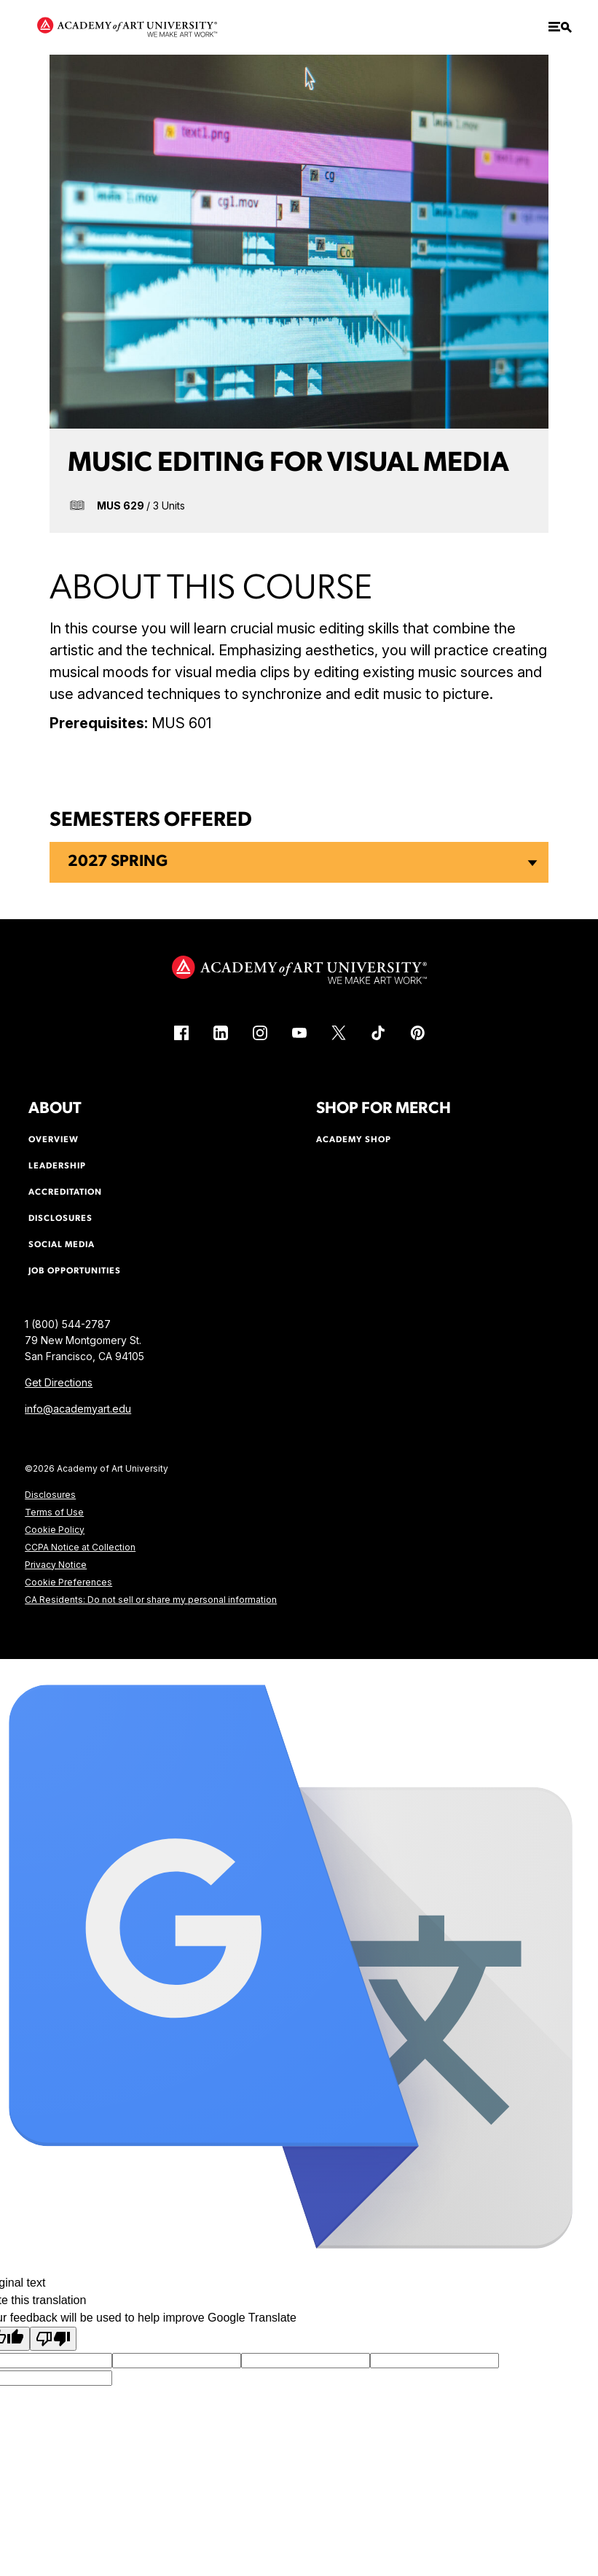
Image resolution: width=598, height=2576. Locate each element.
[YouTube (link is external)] (299, 1032)
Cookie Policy (54, 1529)
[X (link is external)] (338, 1032)
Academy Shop (353, 1140)
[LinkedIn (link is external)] (220, 1032)
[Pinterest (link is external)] (417, 1032)
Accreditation (65, 1192)
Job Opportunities (74, 1271)
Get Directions (59, 1382)
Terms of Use (54, 1512)
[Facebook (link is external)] (181, 1032)
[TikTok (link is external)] (378, 1032)
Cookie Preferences (68, 1582)
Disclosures (50, 1494)
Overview (53, 1140)
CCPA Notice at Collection (80, 1547)
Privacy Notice (56, 1564)
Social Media (61, 1245)
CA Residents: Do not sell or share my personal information (151, 1599)
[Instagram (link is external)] (260, 1032)
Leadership (57, 1166)
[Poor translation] (53, 2339)
